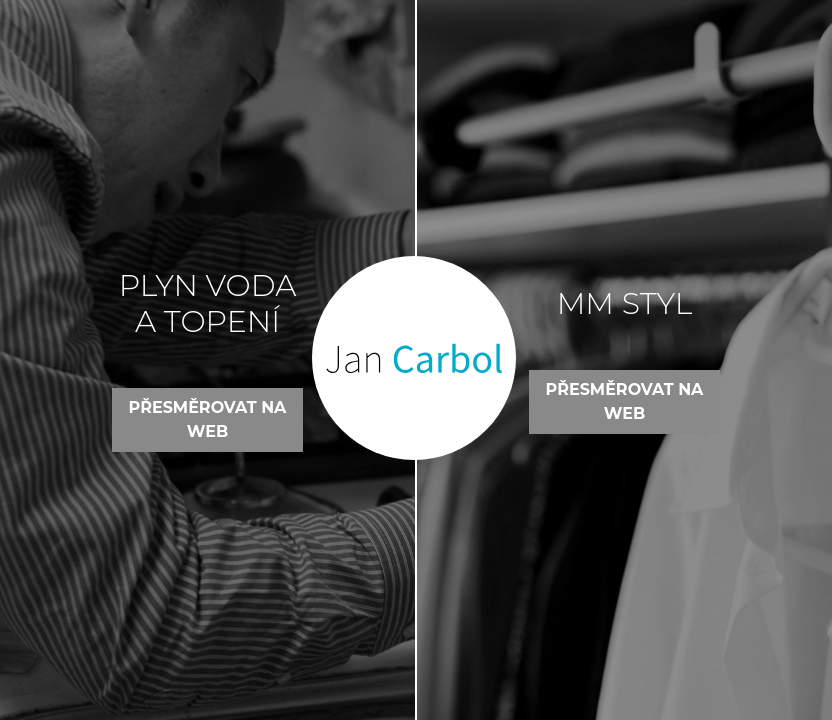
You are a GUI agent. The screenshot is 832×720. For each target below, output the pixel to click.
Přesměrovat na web (208, 419)
